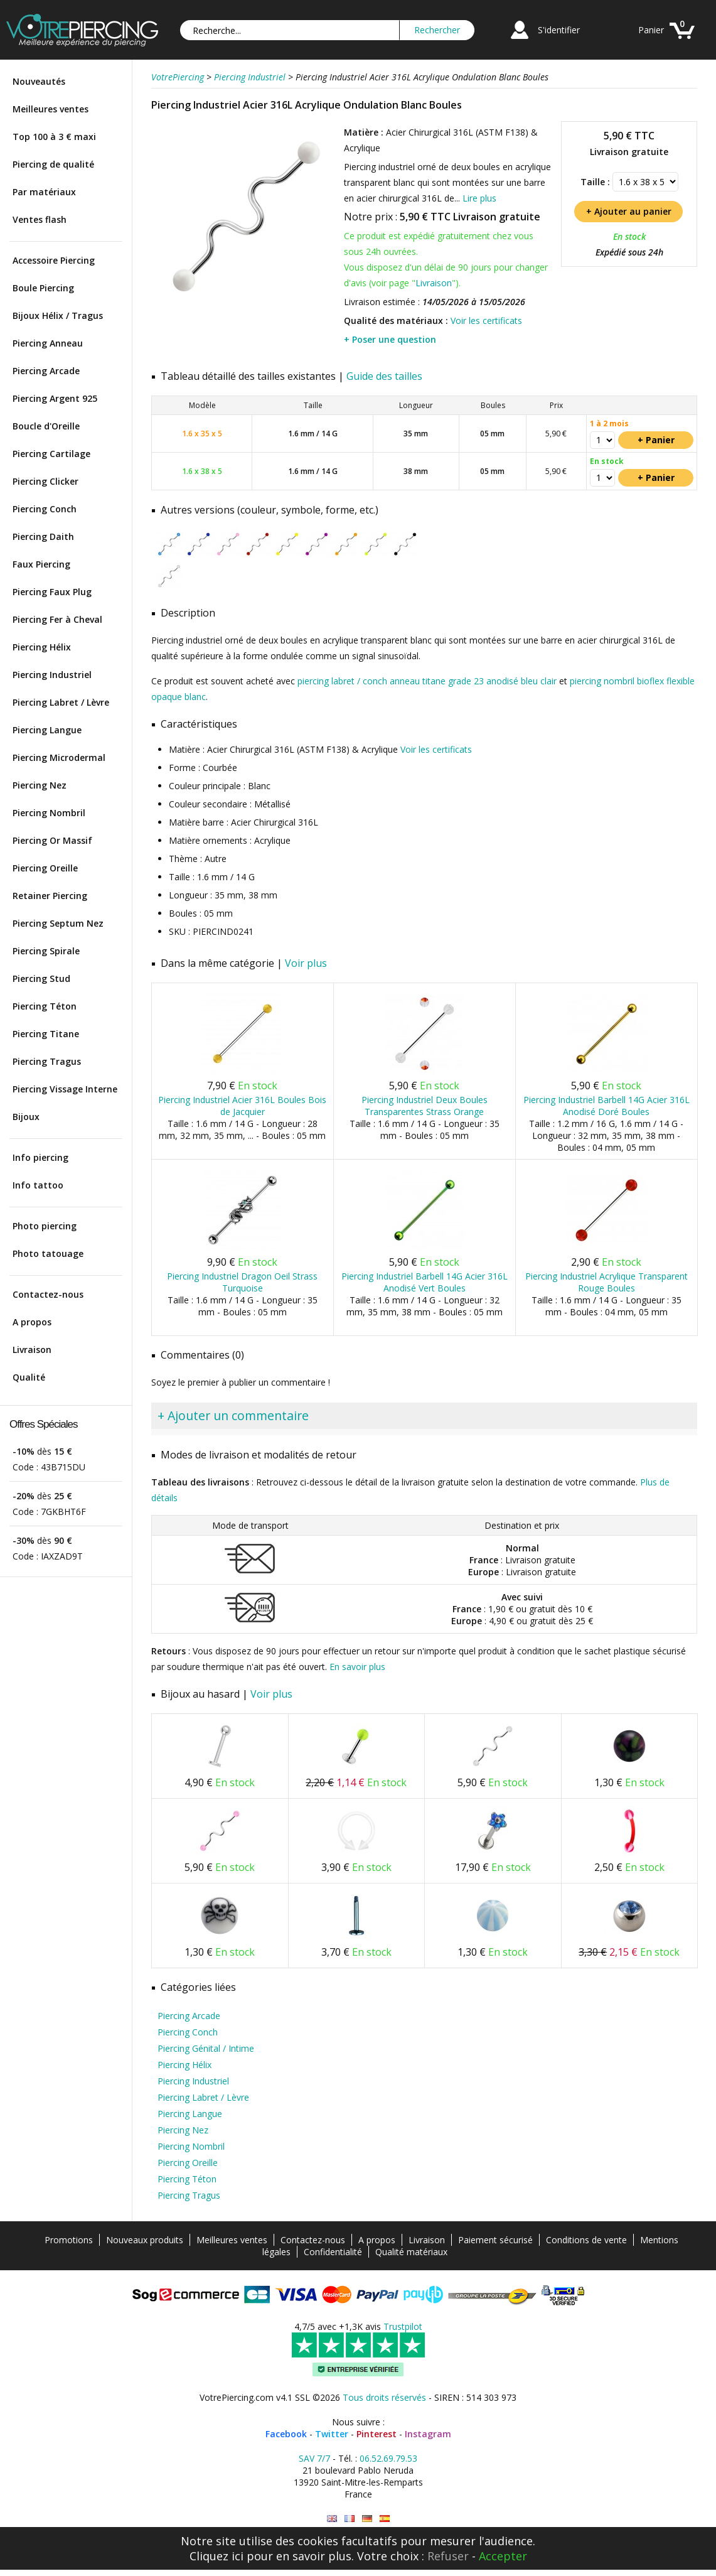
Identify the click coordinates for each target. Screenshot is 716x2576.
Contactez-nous (48, 1294)
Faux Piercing (41, 564)
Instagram (428, 2434)
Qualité (29, 1377)
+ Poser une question (390, 339)
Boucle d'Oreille (46, 426)
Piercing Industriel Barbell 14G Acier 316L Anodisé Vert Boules (424, 1282)
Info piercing (40, 1157)
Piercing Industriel (52, 675)
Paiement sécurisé (495, 2240)
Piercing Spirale (46, 951)
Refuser (448, 2555)
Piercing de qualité (53, 164)
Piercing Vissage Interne (65, 1089)
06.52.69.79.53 (388, 2458)
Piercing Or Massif (52, 840)
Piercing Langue (47, 730)
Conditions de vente (586, 2240)
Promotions (69, 2240)
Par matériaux (44, 192)
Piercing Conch (45, 509)
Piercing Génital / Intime (206, 2048)
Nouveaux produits (144, 2240)
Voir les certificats (486, 320)
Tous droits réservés (384, 2397)
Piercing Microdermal (59, 757)
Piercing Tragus (47, 1061)
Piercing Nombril (49, 813)
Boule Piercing (43, 288)
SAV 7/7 (314, 2458)
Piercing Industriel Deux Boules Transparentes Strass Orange (424, 1106)
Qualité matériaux (411, 2252)
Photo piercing (45, 1226)
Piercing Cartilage (51, 454)
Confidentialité (333, 2252)
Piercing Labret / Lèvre (61, 702)
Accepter (503, 2555)
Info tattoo (38, 1185)
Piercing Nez (40, 785)
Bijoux (26, 1117)
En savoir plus (357, 1667)
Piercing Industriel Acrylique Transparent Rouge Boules (606, 1282)
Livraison (32, 1349)
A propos (32, 1322)
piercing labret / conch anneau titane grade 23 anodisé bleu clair (427, 681)
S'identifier (559, 30)
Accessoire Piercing (54, 260)
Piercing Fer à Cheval (57, 619)
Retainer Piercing (50, 896)
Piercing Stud (41, 978)
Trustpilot (402, 2326)
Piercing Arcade (46, 371)
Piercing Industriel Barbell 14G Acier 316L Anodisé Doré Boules (606, 1106)
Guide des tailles (384, 376)
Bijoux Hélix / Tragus (58, 315)
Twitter (331, 2434)
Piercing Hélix (42, 647)
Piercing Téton (45, 1006)
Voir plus (306, 963)
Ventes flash (40, 219)
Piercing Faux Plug (52, 592)
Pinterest (376, 2434)
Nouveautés (39, 81)
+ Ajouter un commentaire (233, 1415)
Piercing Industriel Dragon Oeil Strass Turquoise (242, 1282)
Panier (651, 30)
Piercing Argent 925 (55, 398)
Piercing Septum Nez (58, 923)
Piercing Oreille (45, 868)
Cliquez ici (216, 2555)
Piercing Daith (43, 536)
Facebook (286, 2434)
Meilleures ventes (50, 109)
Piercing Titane (46, 1034)
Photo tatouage (48, 1253)
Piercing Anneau (48, 343)
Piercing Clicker (45, 481)
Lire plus (479, 198)
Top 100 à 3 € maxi (54, 137)
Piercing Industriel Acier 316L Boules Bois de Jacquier (242, 1106)
